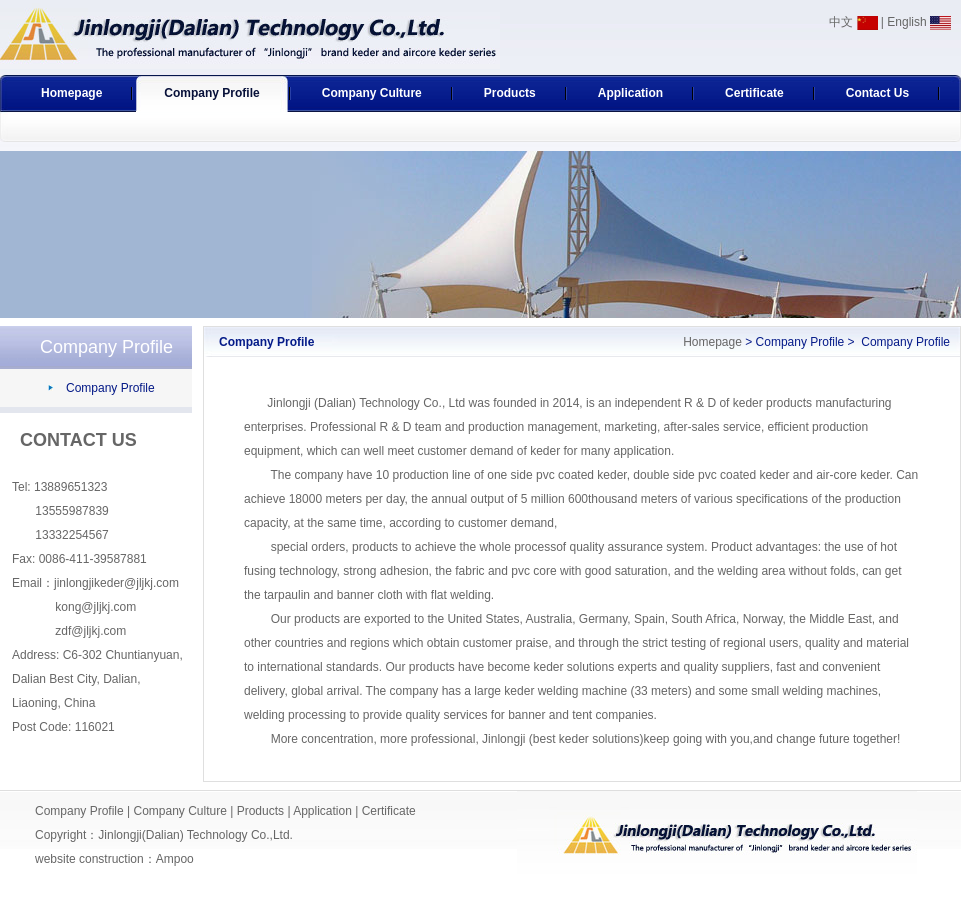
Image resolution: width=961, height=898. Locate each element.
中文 (853, 22)
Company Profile (211, 93)
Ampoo (175, 859)
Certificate (754, 93)
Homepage (71, 93)
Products (510, 93)
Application (630, 93)
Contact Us (877, 93)
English (919, 22)
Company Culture (372, 93)
